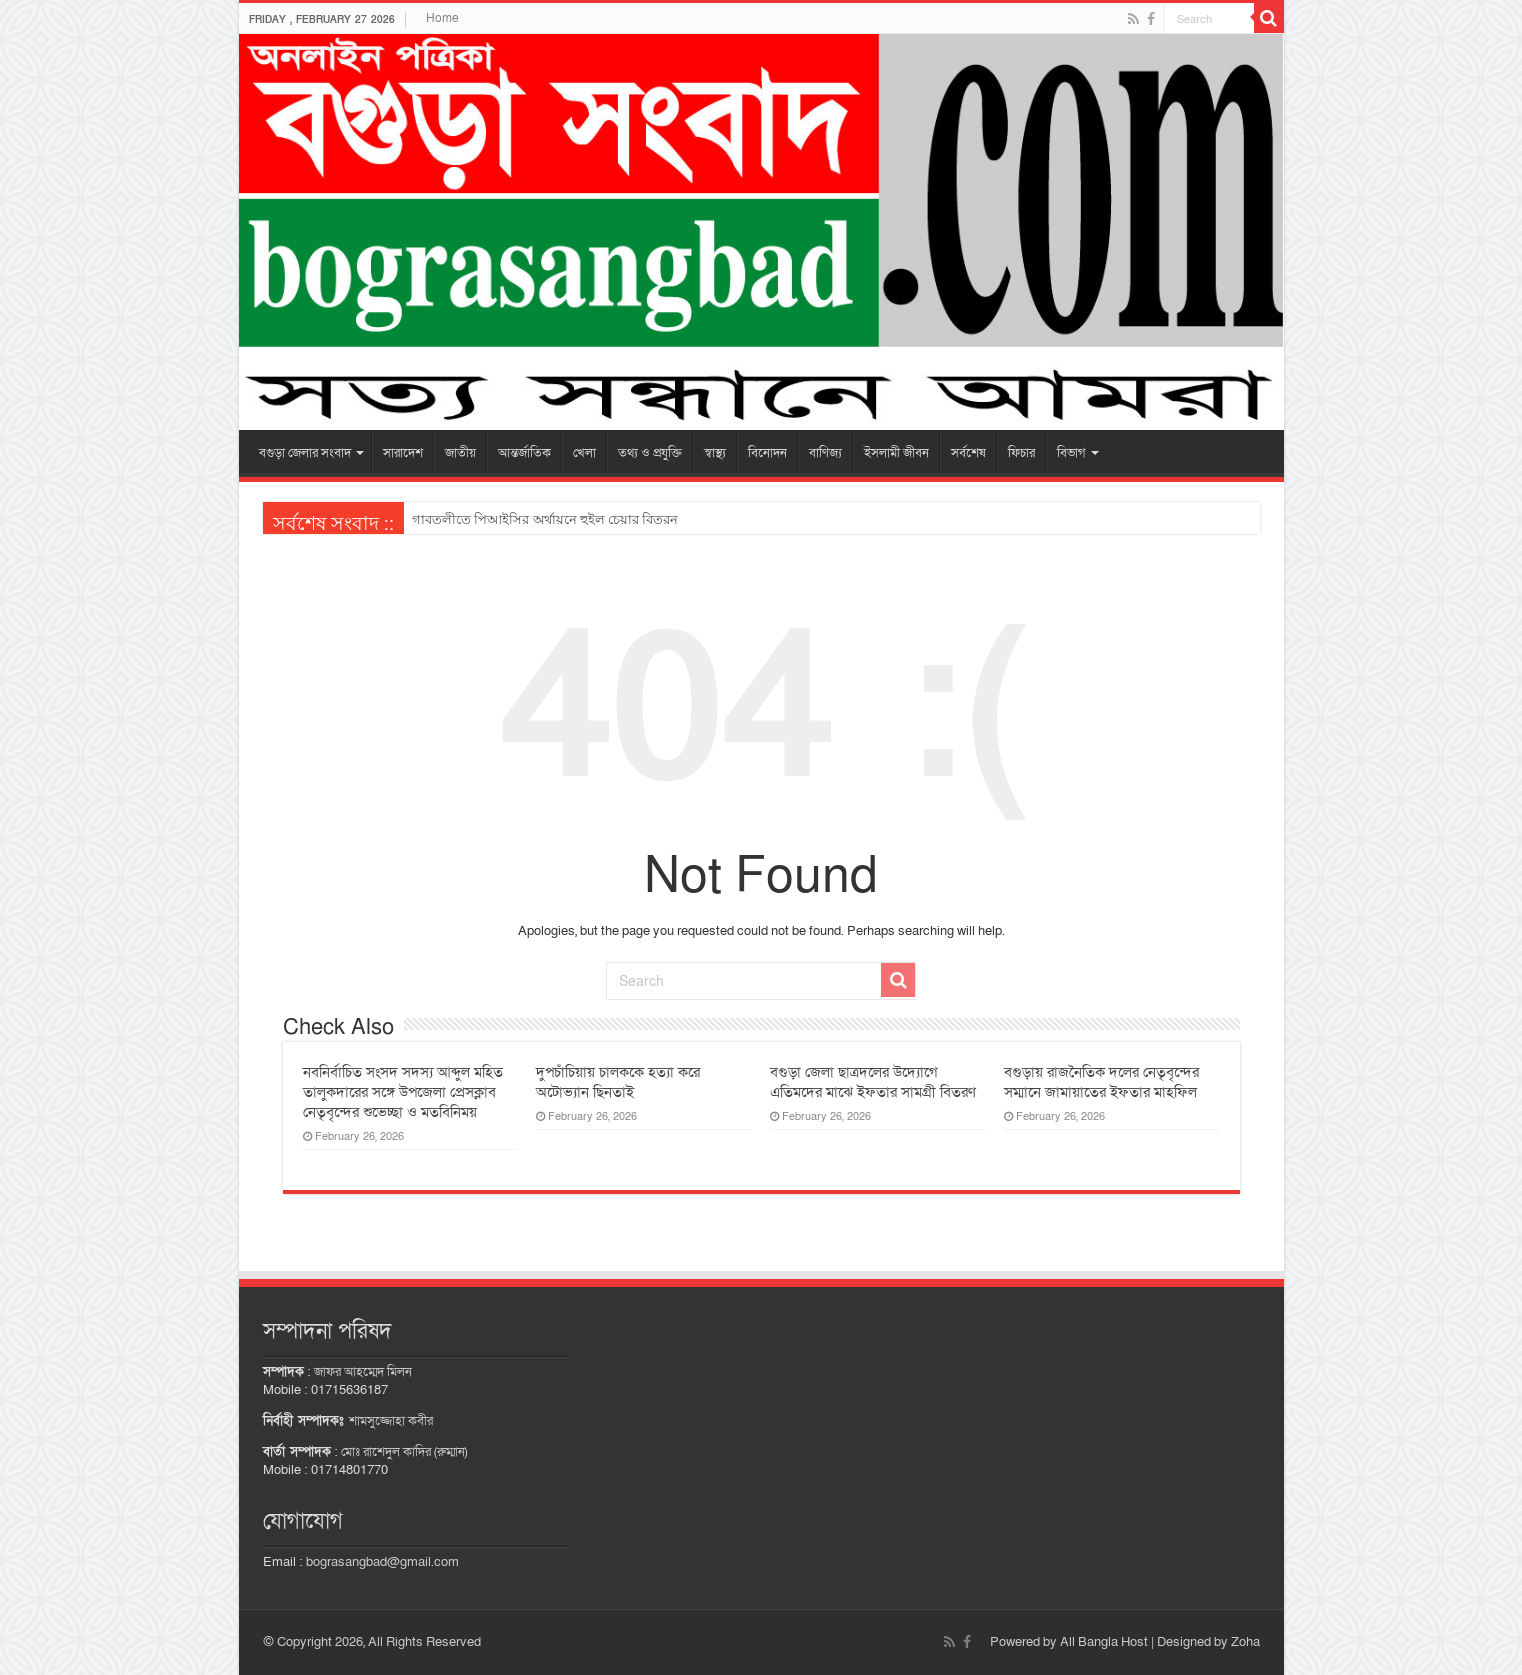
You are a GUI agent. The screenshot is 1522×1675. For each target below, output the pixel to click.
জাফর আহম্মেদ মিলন (363, 1372)
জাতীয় (460, 453)
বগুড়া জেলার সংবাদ (305, 453)
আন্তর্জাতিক (524, 453)
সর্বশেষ (968, 453)
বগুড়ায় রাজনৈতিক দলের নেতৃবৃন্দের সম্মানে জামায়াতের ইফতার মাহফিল (1101, 1082)
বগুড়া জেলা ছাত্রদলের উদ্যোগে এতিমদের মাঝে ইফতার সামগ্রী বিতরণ (873, 1082)
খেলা (584, 453)
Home (442, 18)
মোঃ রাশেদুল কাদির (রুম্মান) (404, 1452)
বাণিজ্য (825, 453)
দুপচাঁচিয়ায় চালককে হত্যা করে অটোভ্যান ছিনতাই (618, 1082)
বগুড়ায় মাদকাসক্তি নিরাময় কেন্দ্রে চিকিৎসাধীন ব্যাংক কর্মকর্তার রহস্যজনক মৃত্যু (615, 519)
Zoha (1245, 1642)
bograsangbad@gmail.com (382, 1562)
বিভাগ (1071, 453)
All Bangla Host (1104, 1642)
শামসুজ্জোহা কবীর (391, 1421)
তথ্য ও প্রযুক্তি (650, 453)
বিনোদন (767, 453)
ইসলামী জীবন (896, 453)
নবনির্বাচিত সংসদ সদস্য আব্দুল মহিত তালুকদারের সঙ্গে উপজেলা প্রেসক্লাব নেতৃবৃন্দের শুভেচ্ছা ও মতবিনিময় (403, 1092)
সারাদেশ (403, 453)
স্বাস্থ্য (715, 453)
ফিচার (1021, 453)
